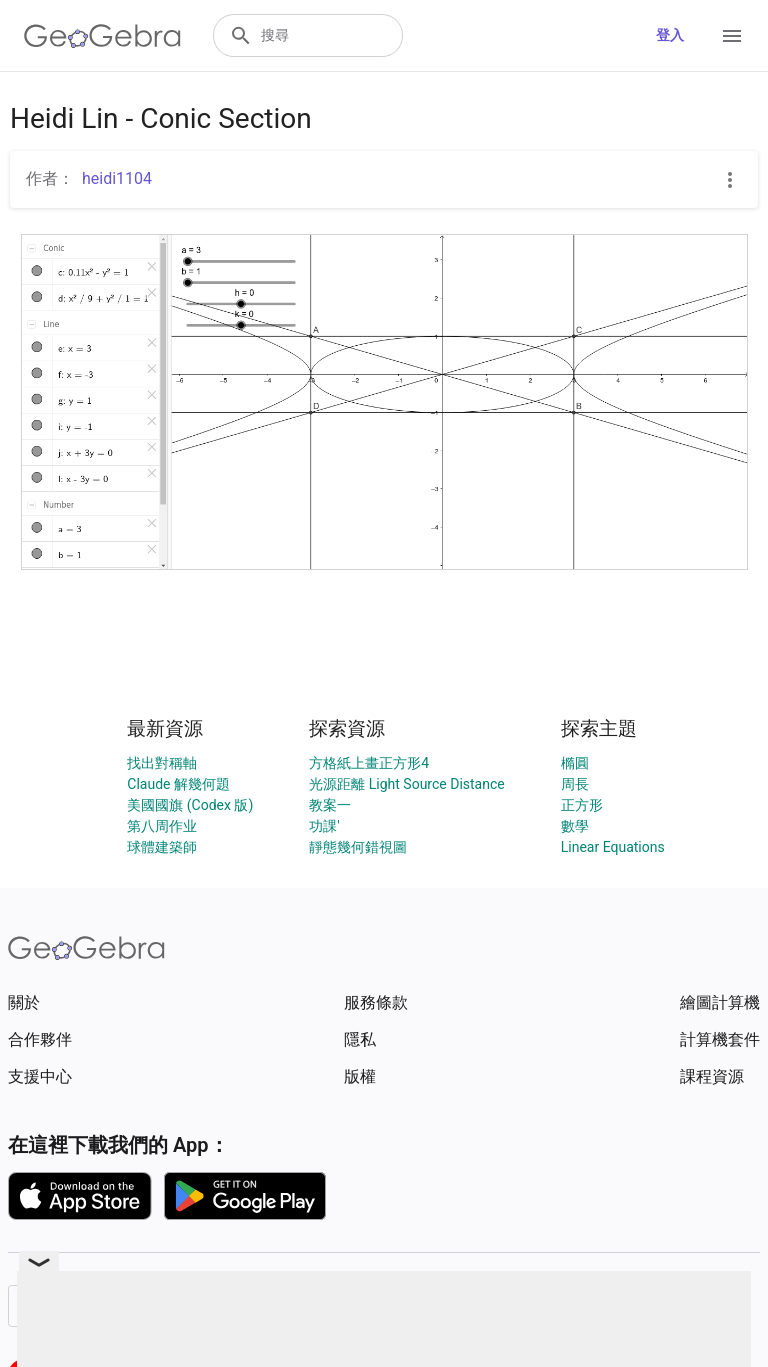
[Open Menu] (732, 36)
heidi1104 (117, 178)
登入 (670, 35)
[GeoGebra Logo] (102, 36)
